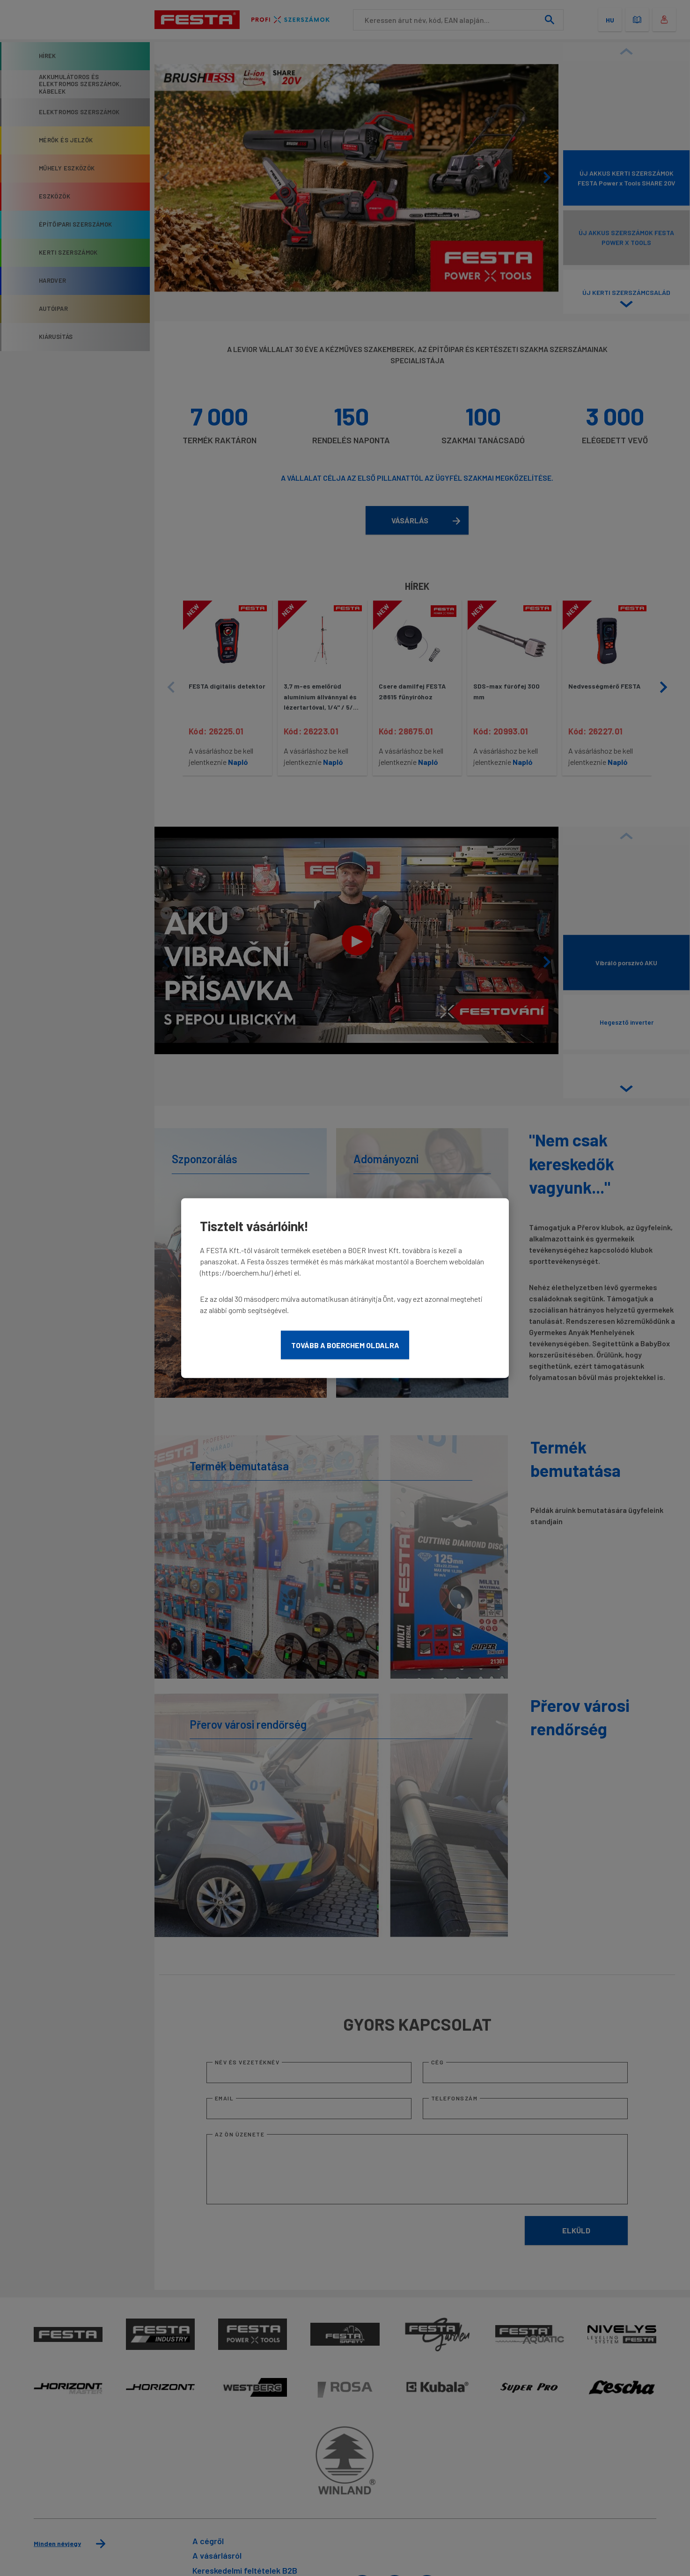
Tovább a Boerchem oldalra (345, 1345)
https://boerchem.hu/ (236, 1272)
